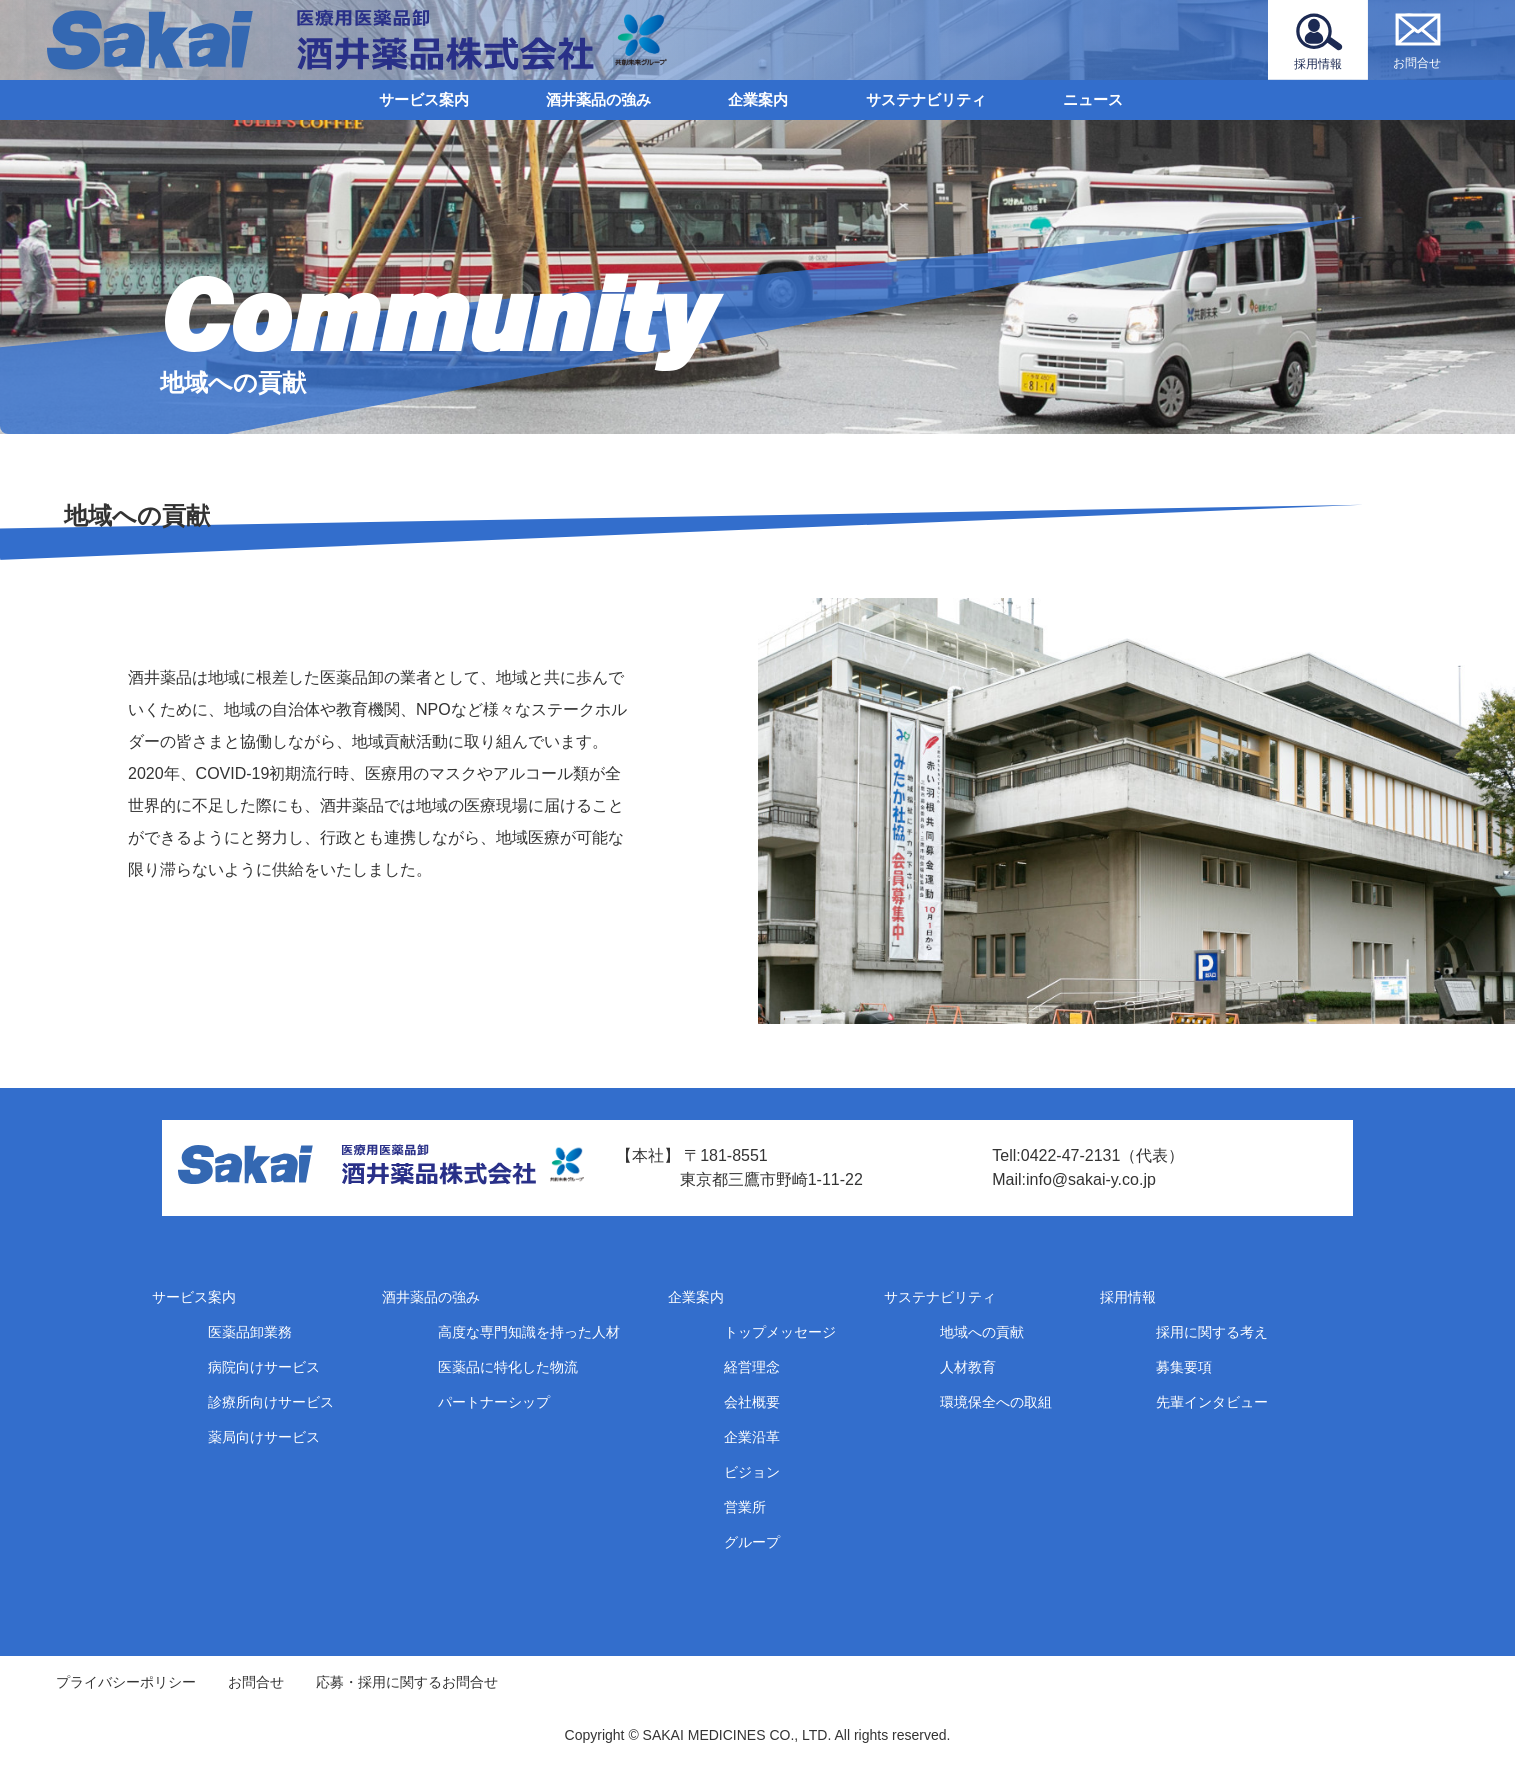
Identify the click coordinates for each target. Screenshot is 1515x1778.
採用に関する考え (1212, 1332)
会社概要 (752, 1402)
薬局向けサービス (264, 1437)
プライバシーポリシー (126, 1682)
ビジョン (752, 1472)
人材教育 (968, 1367)
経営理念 (752, 1367)
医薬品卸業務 (250, 1332)
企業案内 (758, 99)
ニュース (1093, 99)
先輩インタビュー (1212, 1402)
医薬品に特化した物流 (508, 1367)
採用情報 (1128, 1297)
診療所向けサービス (271, 1402)
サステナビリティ (926, 99)
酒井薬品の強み (598, 99)
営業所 (745, 1507)
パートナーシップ (494, 1402)
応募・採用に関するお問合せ (407, 1682)
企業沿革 (752, 1437)
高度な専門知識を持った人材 (529, 1332)
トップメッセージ (780, 1332)
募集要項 (1184, 1367)
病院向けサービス (264, 1367)
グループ (752, 1542)
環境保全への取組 (996, 1402)
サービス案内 (424, 99)
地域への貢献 (982, 1332)
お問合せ (256, 1682)
